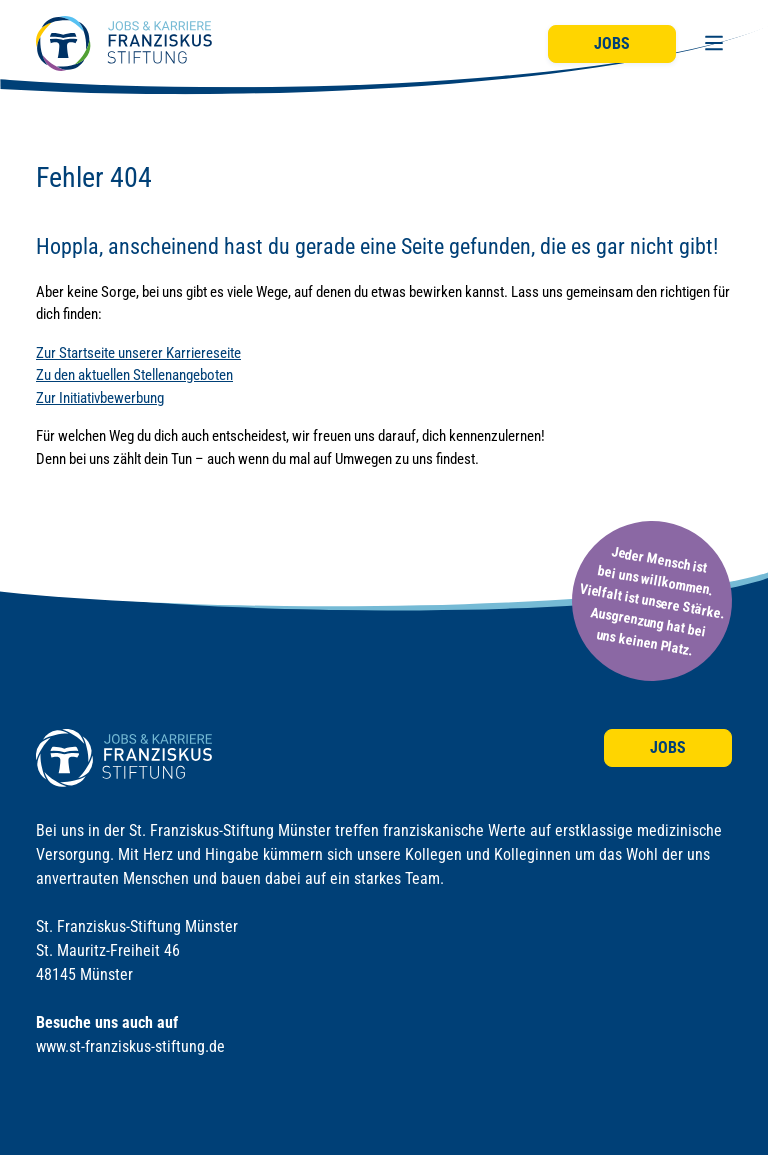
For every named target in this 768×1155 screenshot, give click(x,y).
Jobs (612, 43)
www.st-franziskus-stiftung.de (130, 1046)
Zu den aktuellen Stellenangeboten (134, 375)
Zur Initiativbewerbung (100, 398)
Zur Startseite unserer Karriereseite (138, 353)
